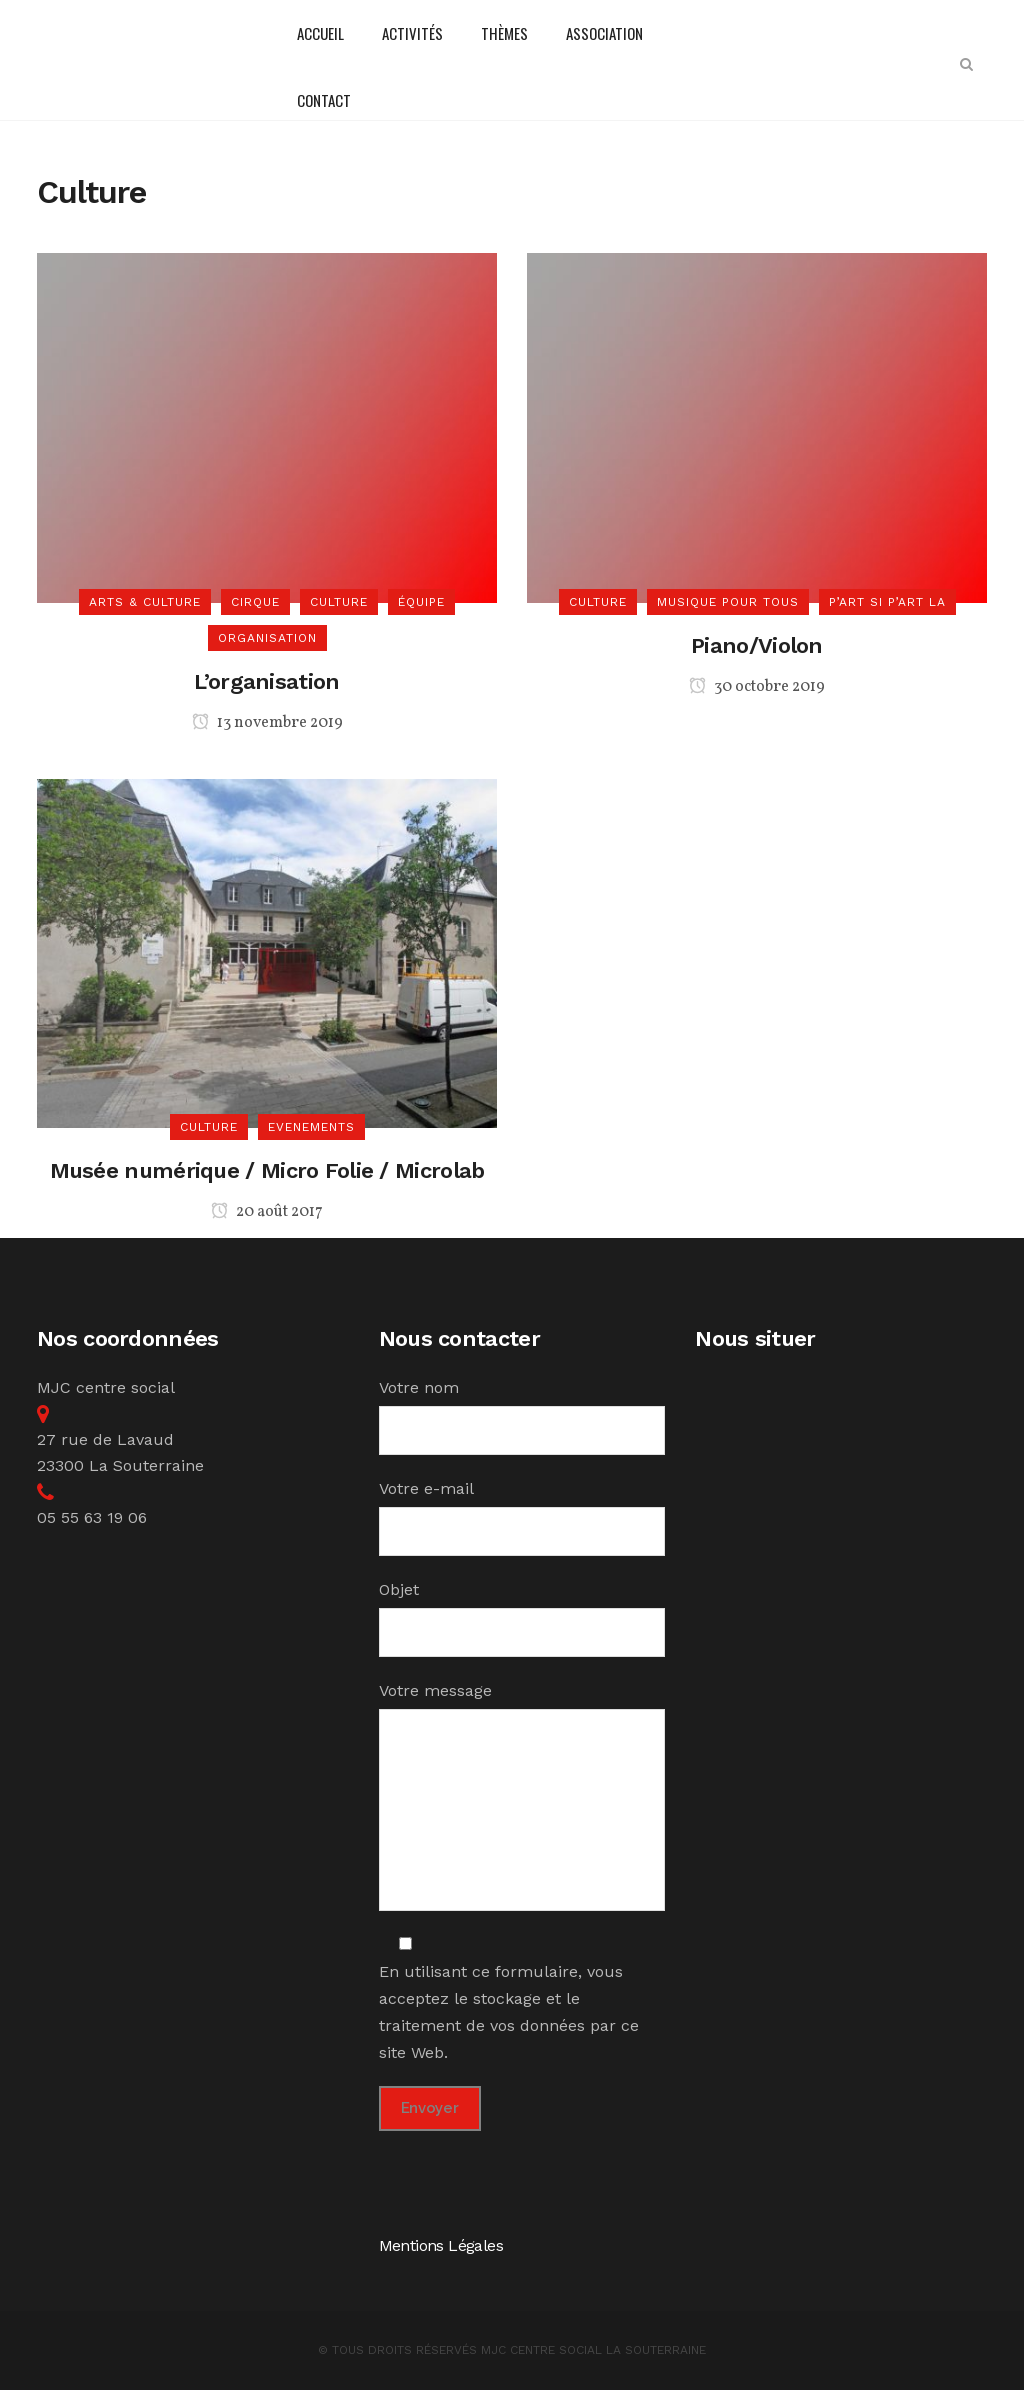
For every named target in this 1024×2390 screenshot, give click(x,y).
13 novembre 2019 (267, 723)
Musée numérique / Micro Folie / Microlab (267, 1170)
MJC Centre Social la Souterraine (593, 2350)
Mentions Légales (441, 2245)
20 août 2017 (267, 1212)
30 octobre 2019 (757, 687)
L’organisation (266, 681)
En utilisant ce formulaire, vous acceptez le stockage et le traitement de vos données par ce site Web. (509, 1998)
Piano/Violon (757, 645)
